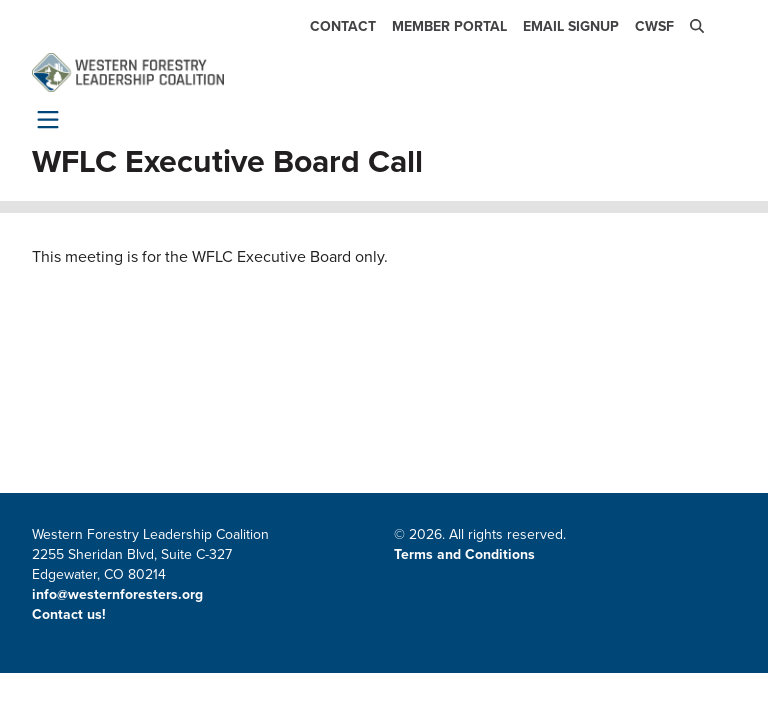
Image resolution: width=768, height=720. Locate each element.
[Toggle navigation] (44, 118)
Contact (343, 26)
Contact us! (71, 614)
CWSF (654, 26)
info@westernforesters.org (117, 594)
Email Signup (571, 26)
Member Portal (449, 26)
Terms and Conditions (464, 554)
